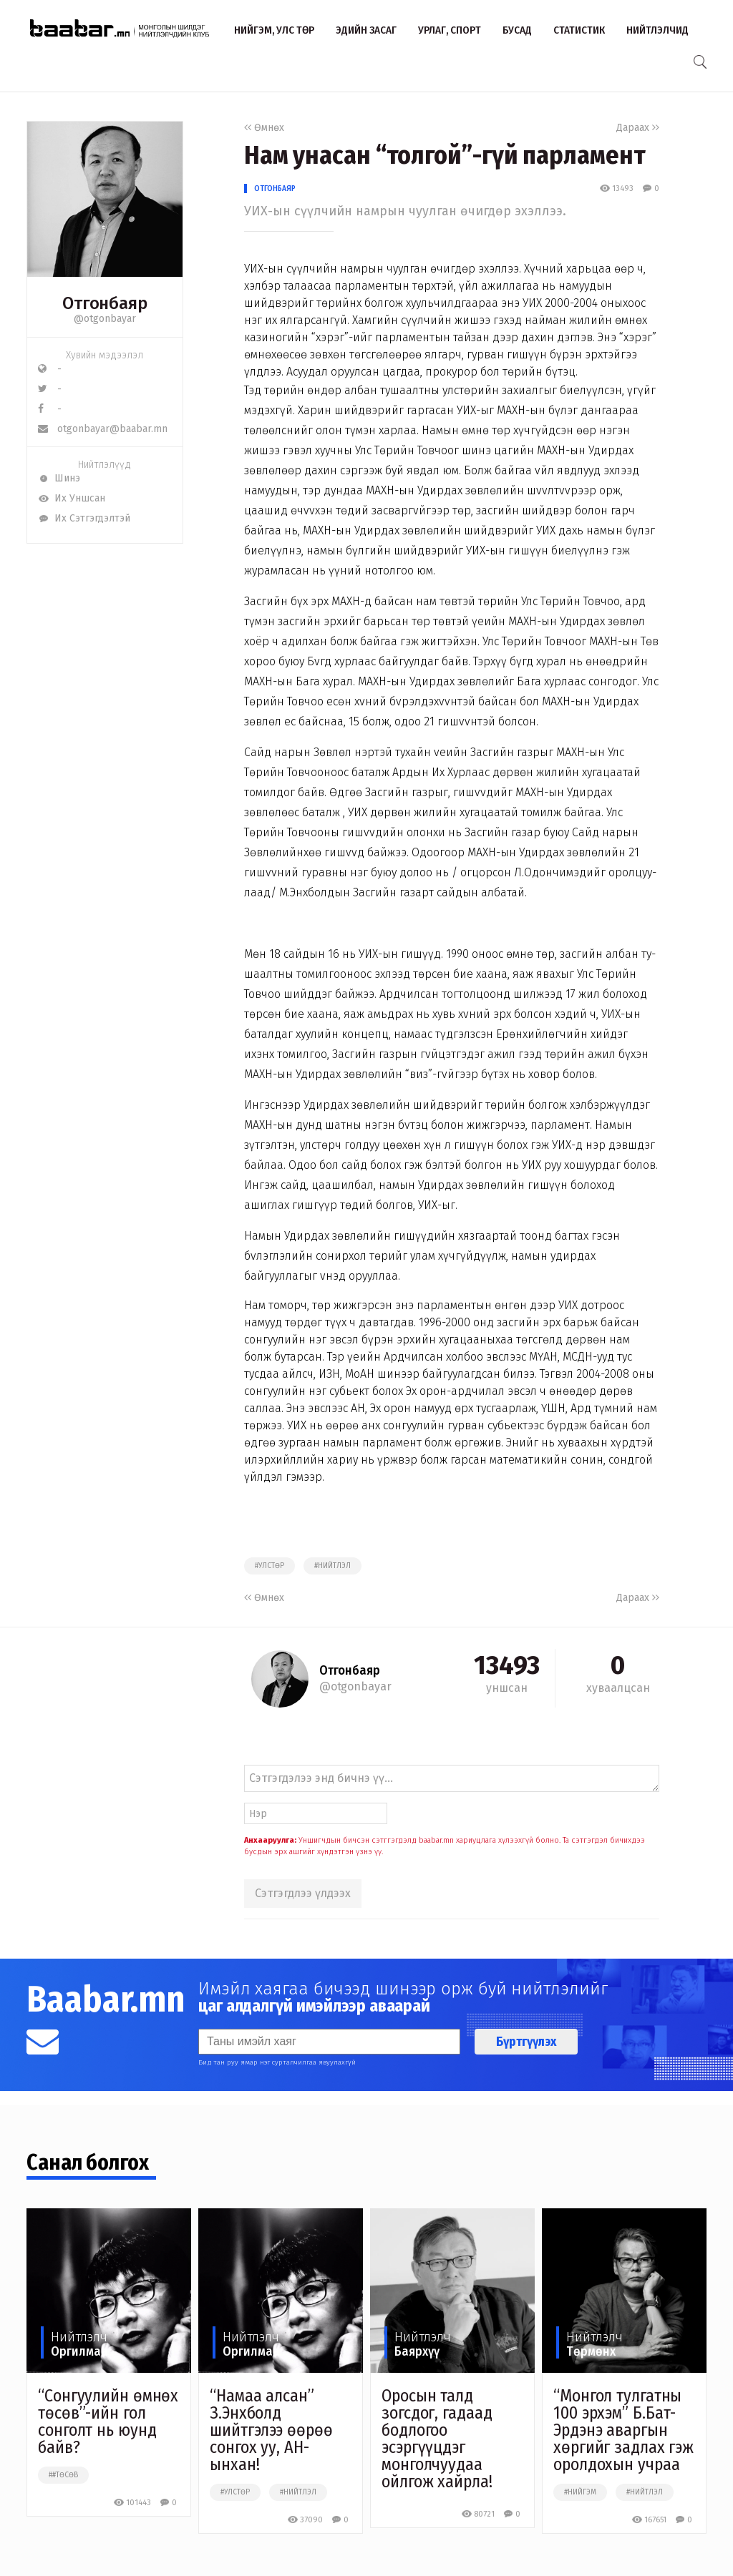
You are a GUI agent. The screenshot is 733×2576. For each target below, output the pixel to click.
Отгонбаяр (275, 188)
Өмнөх (264, 128)
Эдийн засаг (366, 30)
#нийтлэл (332, 1566)
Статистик (579, 30)
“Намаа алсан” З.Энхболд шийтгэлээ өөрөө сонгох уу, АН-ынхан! (271, 2430)
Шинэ (59, 478)
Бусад (517, 30)
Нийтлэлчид (657, 30)
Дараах (637, 128)
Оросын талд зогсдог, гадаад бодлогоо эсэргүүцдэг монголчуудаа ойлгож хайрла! (437, 2439)
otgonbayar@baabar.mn (103, 429)
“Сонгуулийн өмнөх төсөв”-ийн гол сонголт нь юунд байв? (108, 2421)
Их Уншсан (71, 498)
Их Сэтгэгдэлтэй (84, 518)
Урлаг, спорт (449, 30)
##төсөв (63, 2475)
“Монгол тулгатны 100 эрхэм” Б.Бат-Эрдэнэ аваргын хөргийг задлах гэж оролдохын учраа (623, 2430)
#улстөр (269, 1566)
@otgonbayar (105, 319)
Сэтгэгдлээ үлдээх (303, 1893)
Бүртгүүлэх (526, 2041)
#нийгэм (580, 2492)
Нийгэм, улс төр (274, 30)
